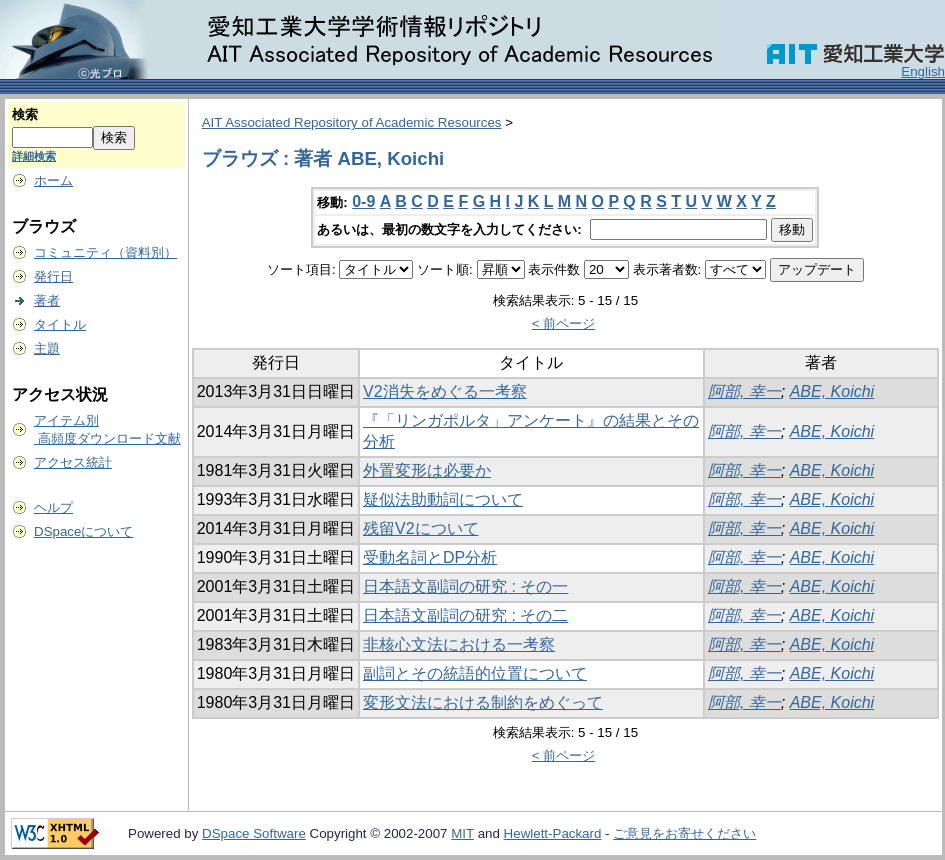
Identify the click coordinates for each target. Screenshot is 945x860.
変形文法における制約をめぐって (483, 702)
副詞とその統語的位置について (475, 673)
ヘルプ (53, 507)
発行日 (53, 276)
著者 (47, 300)
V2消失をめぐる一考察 (445, 391)
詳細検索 (34, 156)
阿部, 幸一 (744, 391)
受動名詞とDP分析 (430, 557)
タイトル (60, 324)
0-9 (363, 201)
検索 (25, 114)
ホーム (53, 180)
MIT (462, 833)
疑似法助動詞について (443, 499)
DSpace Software (254, 833)
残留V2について (421, 528)
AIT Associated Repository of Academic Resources (352, 122)
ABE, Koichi (832, 391)
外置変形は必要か (427, 470)
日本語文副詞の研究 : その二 (465, 615)
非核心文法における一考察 (459, 644)
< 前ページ (564, 323)
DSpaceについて (83, 531)
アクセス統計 (73, 462)
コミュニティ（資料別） (105, 252)
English (923, 71)
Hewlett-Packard (553, 833)
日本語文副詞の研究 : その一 (465, 586)
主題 (47, 348)
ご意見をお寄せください (684, 833)
